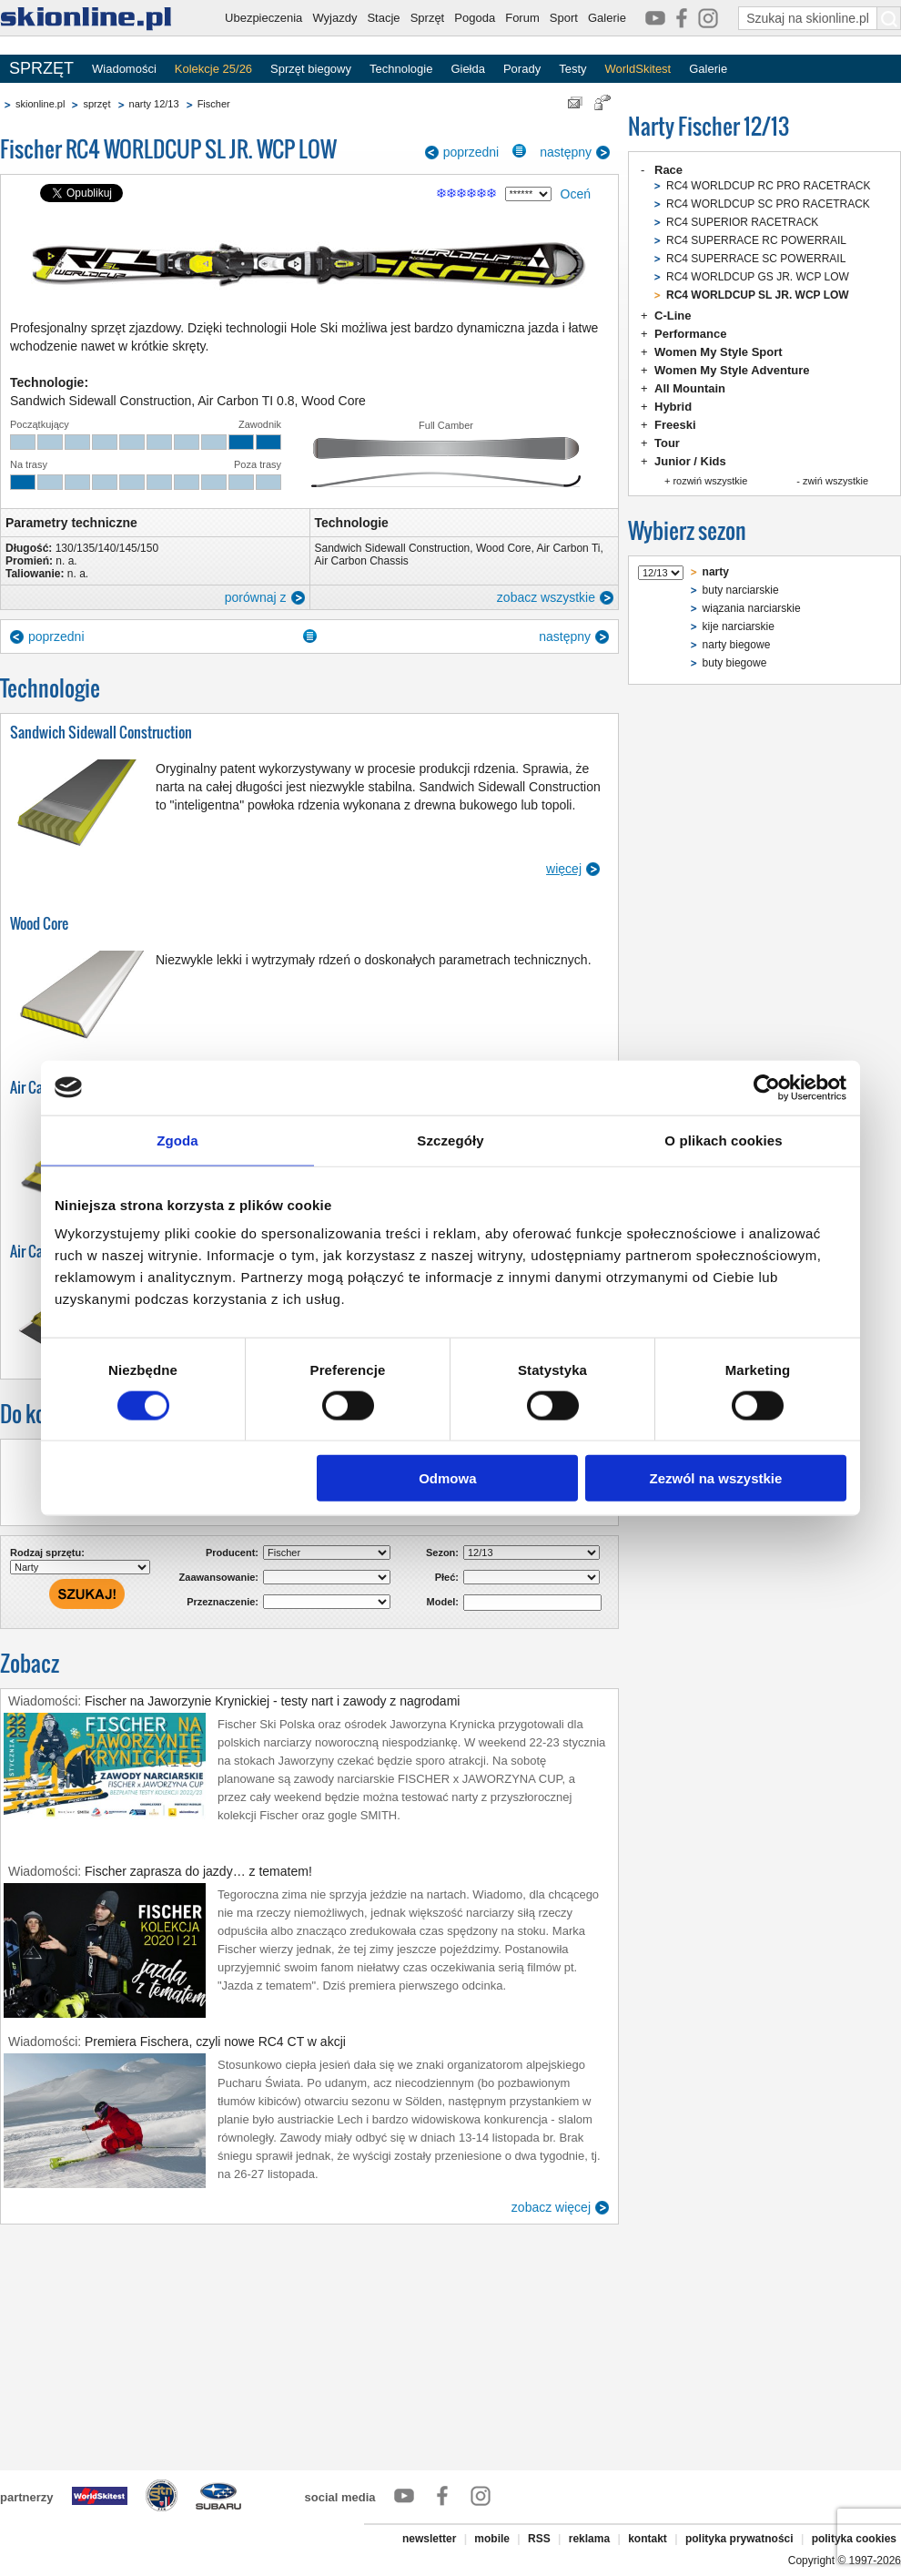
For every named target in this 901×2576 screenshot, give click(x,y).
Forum (522, 18)
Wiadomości (124, 69)
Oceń (576, 194)
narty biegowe (737, 644)
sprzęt (96, 103)
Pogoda (474, 18)
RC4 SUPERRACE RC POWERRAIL (756, 240)
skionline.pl (40, 103)
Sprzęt (427, 18)
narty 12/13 (154, 103)
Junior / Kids (690, 461)
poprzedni (471, 152)
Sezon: (442, 1552)
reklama (589, 2538)
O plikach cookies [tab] (723, 1139)
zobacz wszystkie (546, 597)
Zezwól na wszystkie (716, 1478)
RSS (539, 2538)
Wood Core (503, 548)
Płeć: (447, 1577)
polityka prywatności (739, 2538)
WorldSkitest (638, 69)
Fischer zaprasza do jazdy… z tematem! (198, 1871)
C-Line (672, 315)
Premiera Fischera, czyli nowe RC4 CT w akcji (215, 2041)
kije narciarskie (738, 626)
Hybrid (673, 406)
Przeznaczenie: (222, 1601)
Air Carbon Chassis (362, 561)
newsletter (429, 2538)
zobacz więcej (551, 2207)
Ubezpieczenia (263, 18)
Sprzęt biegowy (310, 69)
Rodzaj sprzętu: (47, 1552)
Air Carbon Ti (568, 548)
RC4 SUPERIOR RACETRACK (742, 222)
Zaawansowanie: (218, 1577)
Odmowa (447, 1478)
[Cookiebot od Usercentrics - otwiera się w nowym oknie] (766, 1087)
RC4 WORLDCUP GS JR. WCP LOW (757, 276)
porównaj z (256, 597)
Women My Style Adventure (731, 370)
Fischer (213, 103)
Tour (667, 443)
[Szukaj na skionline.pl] (889, 18)
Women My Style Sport (718, 352)
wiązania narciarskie (752, 608)
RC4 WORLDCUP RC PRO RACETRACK (768, 185)
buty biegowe (735, 663)
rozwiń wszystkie (710, 480)
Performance (690, 334)
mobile (492, 2538)
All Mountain (689, 388)
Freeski (675, 425)
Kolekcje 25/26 (213, 69)
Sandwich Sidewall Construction (393, 548)
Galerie (607, 18)
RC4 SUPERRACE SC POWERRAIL (755, 258)
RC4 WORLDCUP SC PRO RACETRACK (768, 204)
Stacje (383, 18)
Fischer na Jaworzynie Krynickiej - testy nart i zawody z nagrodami (272, 1701)
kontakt (647, 2538)
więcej (564, 868)
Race (668, 170)
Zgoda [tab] (177, 1139)
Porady (522, 69)
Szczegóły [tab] (450, 1139)
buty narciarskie (741, 590)
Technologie (401, 69)
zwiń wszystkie (835, 480)
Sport (564, 18)
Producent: (232, 1552)
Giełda (467, 69)
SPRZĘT (41, 68)
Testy (572, 69)
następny (566, 152)
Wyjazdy (334, 18)
